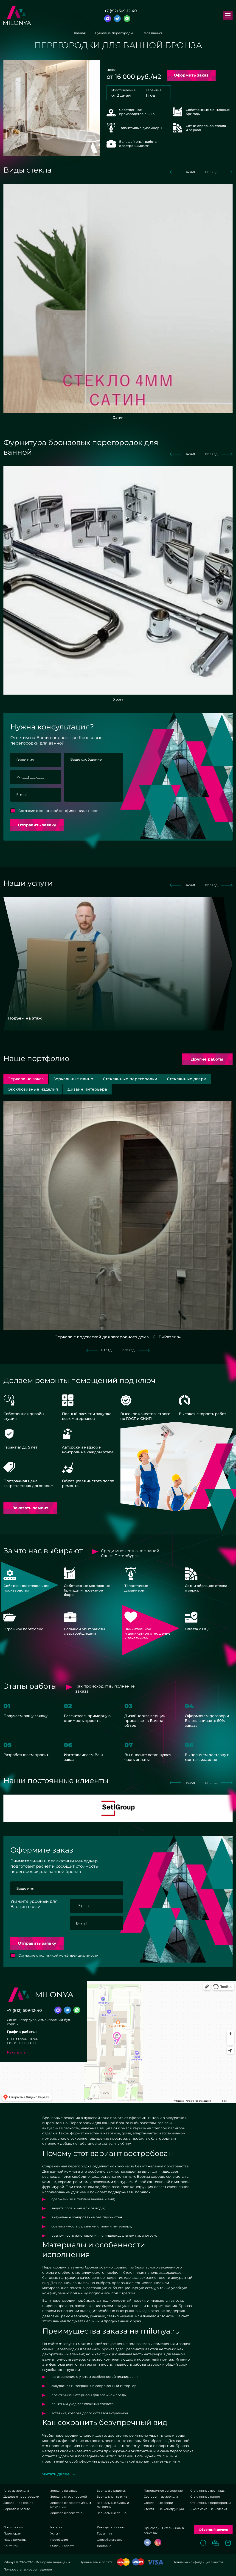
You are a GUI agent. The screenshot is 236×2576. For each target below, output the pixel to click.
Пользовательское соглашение (27, 2569)
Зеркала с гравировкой (68, 2496)
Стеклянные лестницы (207, 2490)
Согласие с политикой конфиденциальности (58, 810)
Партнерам (12, 2533)
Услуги (55, 2533)
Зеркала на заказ (63, 2490)
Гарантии (104, 2533)
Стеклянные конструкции (164, 2509)
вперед (219, 172)
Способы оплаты (110, 2539)
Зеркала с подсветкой (67, 2513)
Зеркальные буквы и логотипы (113, 2504)
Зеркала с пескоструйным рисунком (70, 2504)
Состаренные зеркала (161, 2496)
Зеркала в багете (16, 2509)
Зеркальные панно (111, 2513)
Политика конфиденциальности (198, 2562)
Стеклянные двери (158, 2503)
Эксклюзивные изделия (209, 2509)
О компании (13, 2527)
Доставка (104, 2546)
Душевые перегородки (21, 2496)
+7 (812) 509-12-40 (120, 11)
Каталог (56, 2527)
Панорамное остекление (163, 2490)
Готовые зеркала (16, 2490)
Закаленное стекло (18, 2503)
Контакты (10, 2546)
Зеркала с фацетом (111, 2490)
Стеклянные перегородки (210, 2503)
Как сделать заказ (111, 2527)
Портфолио (59, 2539)
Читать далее (56, 2474)
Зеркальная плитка (112, 2496)
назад (182, 172)
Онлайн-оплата (62, 2546)
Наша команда (15, 2539)
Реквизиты (16, 2052)
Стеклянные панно (205, 2496)
